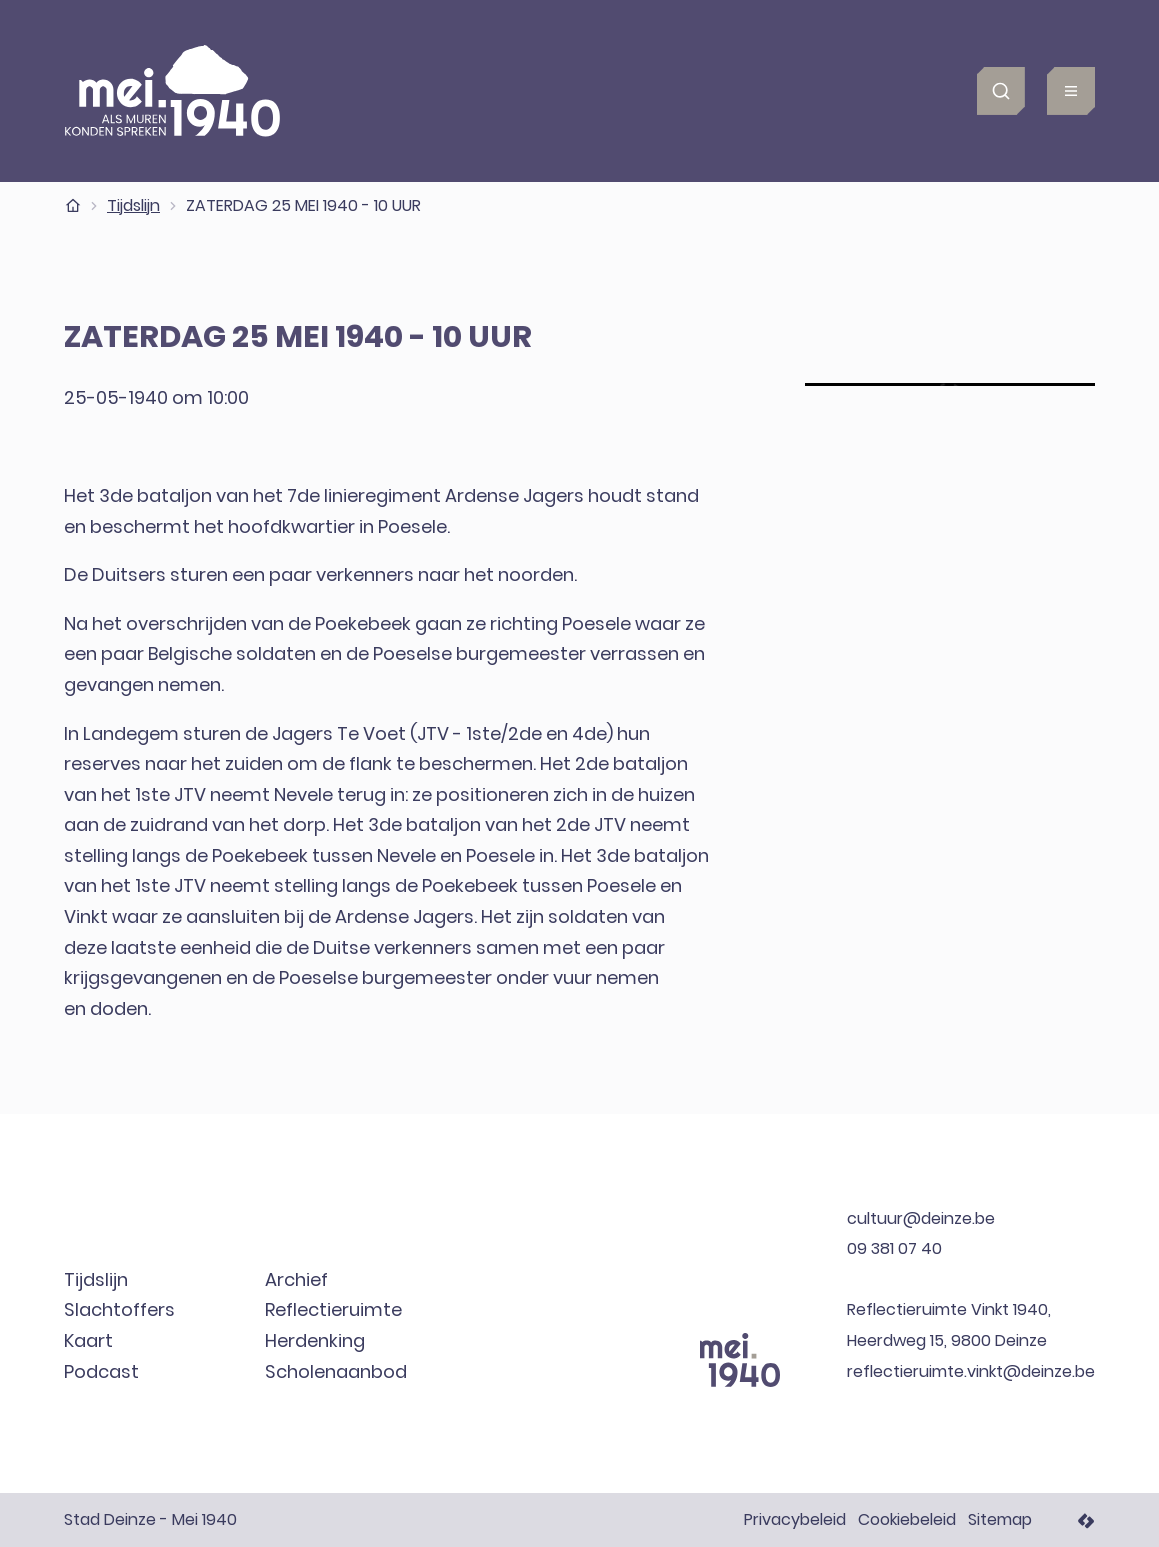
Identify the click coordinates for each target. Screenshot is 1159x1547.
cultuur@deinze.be (921, 1218)
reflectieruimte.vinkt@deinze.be (971, 1371)
